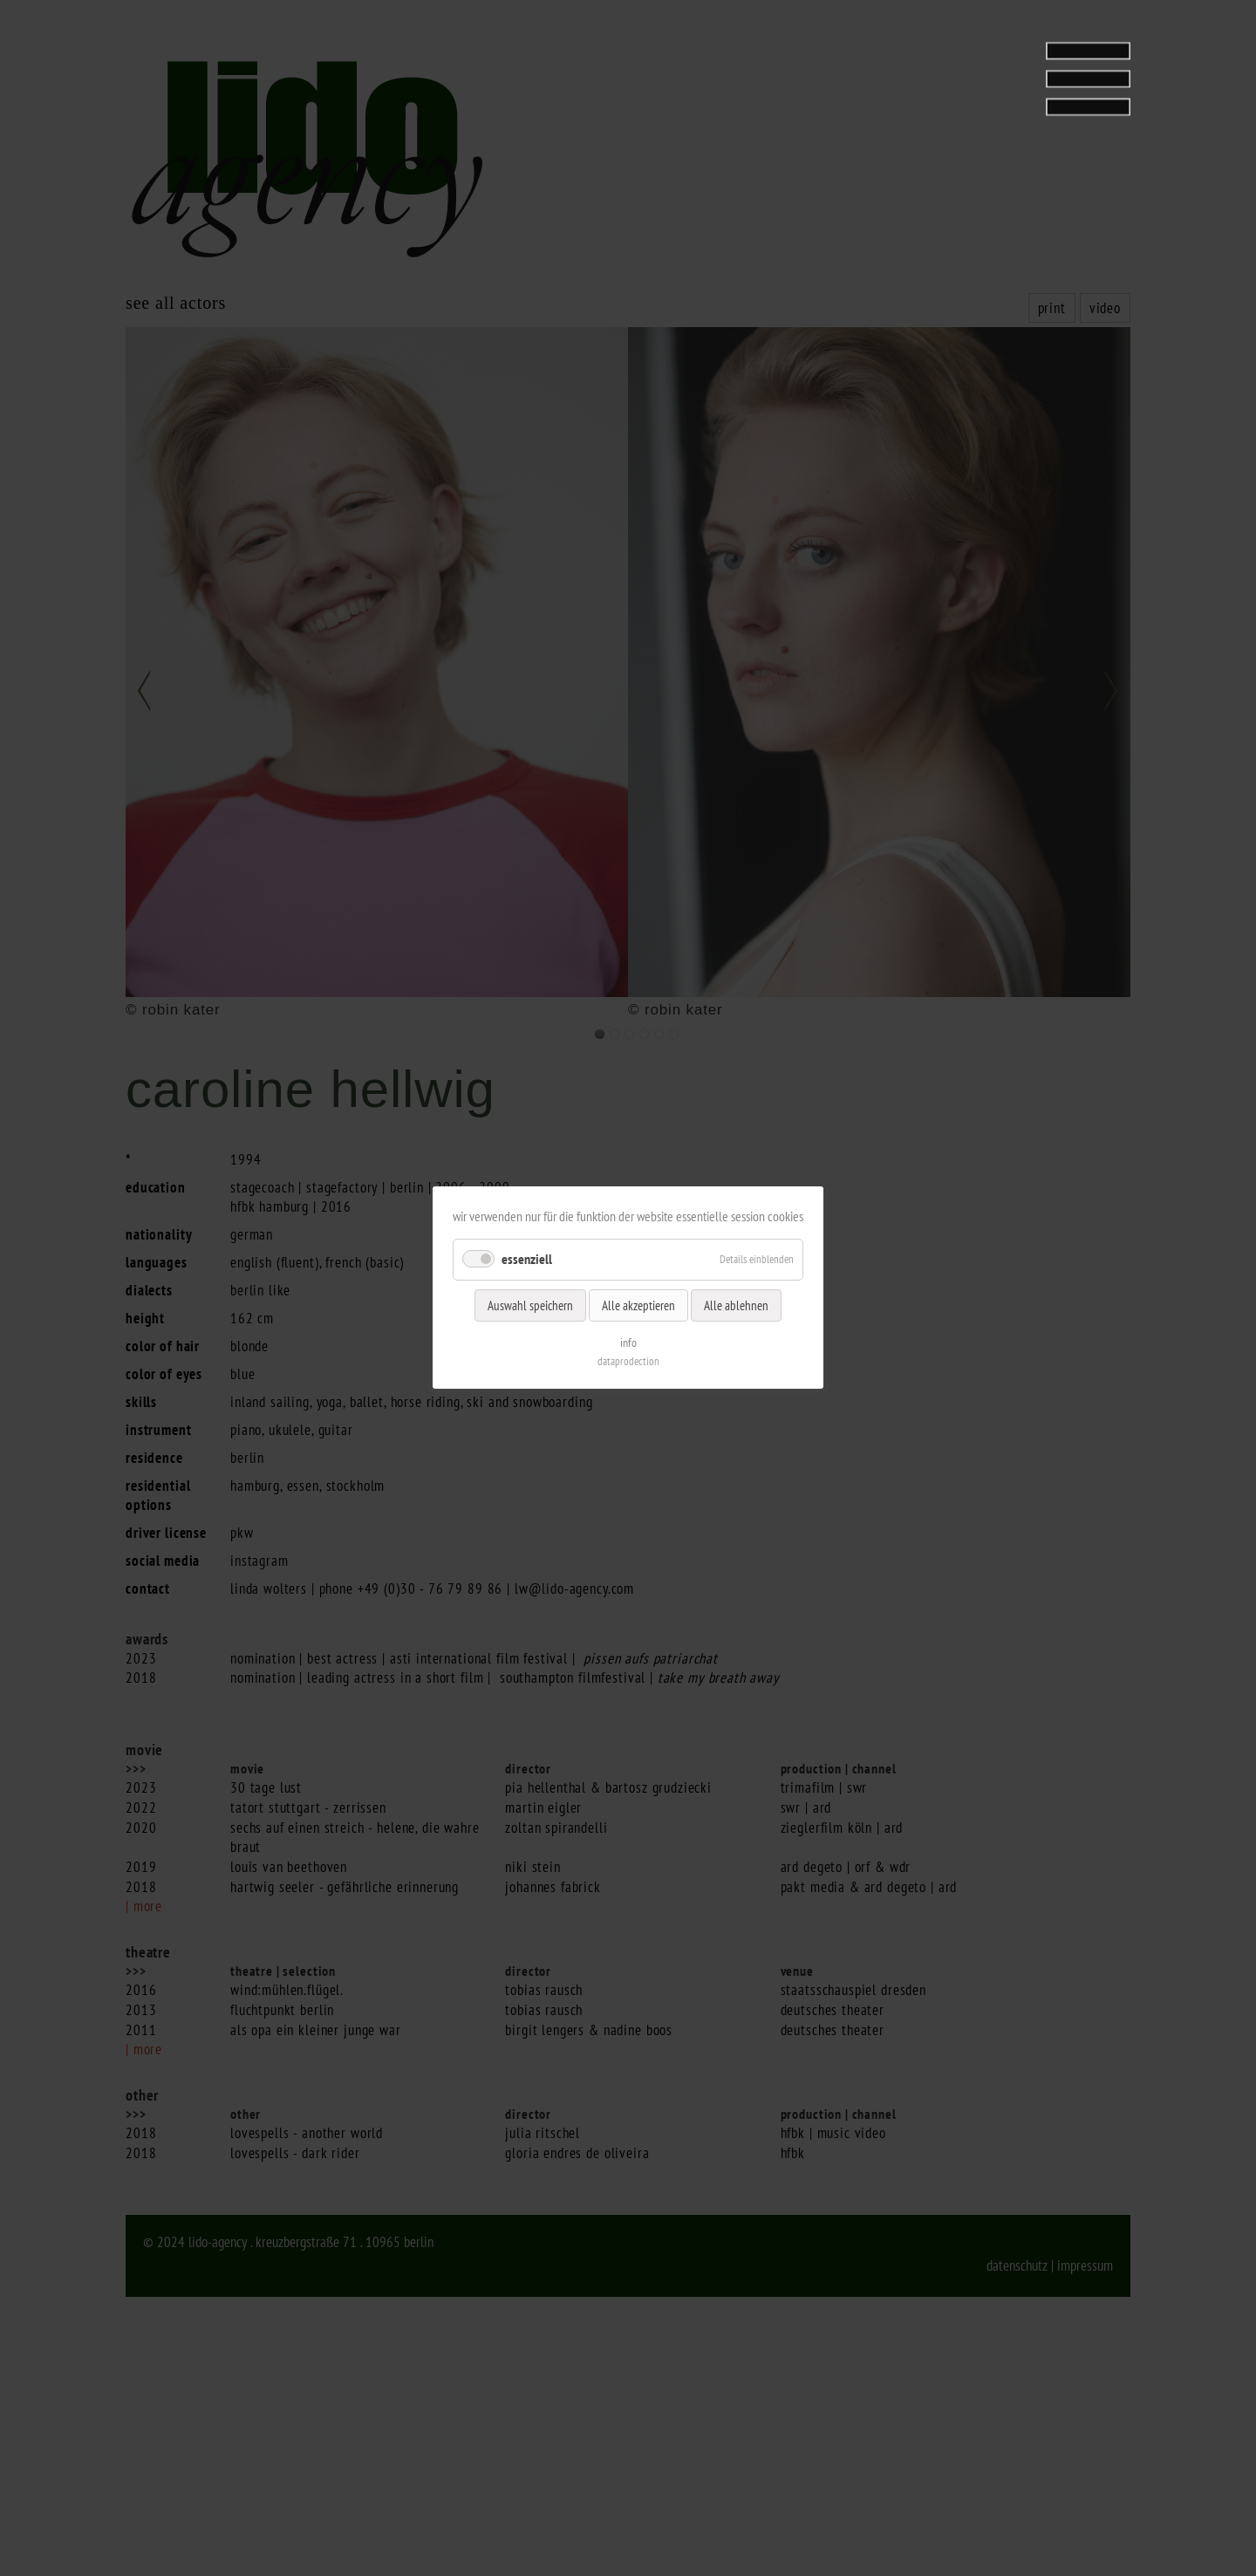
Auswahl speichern (530, 1305)
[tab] (1021, 63)
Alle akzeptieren (638, 1305)
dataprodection (628, 1362)
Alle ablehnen (736, 1305)
